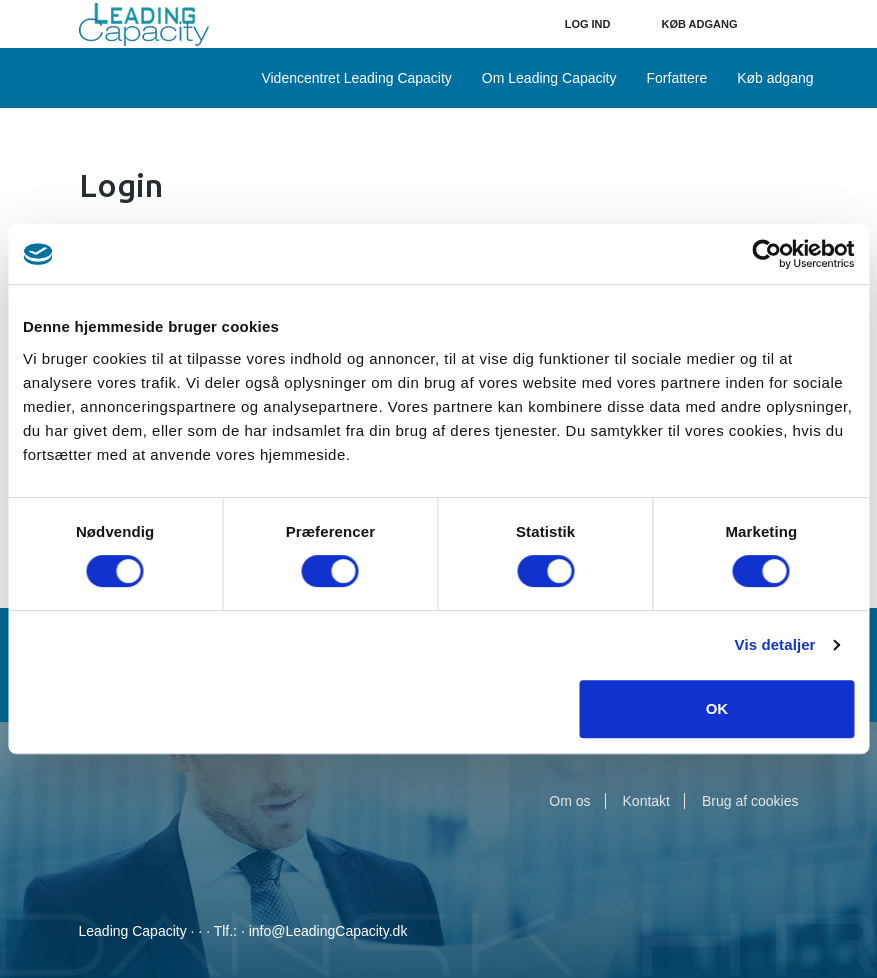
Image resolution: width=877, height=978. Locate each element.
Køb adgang (700, 24)
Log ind (588, 24)
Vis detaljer (775, 644)
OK (717, 708)
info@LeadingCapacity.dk (328, 931)
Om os (569, 801)
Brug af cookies (750, 801)
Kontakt (646, 801)
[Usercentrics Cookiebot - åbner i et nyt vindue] (766, 254)
